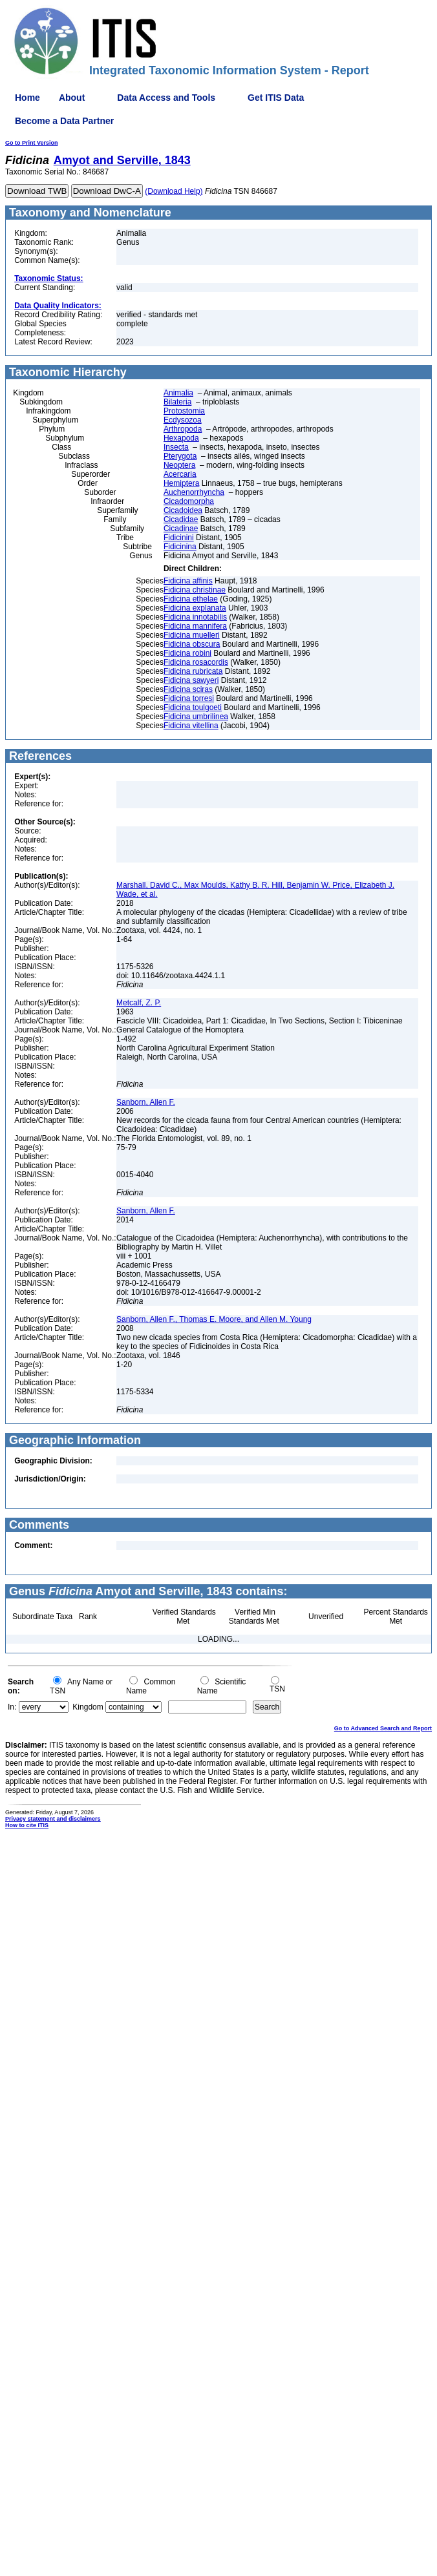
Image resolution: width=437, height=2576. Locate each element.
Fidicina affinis (188, 580)
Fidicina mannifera (195, 626)
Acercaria (180, 474)
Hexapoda (181, 438)
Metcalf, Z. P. (138, 1002)
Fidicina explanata (195, 608)
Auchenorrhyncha (194, 492)
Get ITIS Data (276, 97)
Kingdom (87, 1707)
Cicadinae (181, 528)
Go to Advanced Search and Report (383, 1728)
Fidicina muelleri (192, 635)
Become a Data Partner (64, 121)
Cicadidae (181, 519)
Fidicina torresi (189, 698)
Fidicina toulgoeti (193, 707)
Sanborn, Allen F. (145, 1102)
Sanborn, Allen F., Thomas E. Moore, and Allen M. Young (214, 1319)
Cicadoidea (183, 510)
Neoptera (179, 465)
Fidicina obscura (192, 644)
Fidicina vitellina (191, 725)
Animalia (178, 392)
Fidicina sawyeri (191, 680)
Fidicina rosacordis (196, 662)
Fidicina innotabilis (195, 617)
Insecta (176, 447)
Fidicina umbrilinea (196, 716)
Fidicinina (180, 546)
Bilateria (177, 401)
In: (12, 1707)
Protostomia (184, 410)
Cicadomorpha (189, 501)
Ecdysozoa (183, 419)
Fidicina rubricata (193, 671)
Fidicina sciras (188, 689)
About (72, 97)
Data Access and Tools (166, 97)
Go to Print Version (31, 143)
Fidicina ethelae (191, 598)
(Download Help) (173, 191)
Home (27, 97)
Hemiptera (181, 483)
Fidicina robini (187, 653)
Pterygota (180, 456)
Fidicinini (179, 537)
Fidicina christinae (195, 589)
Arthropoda (183, 429)
